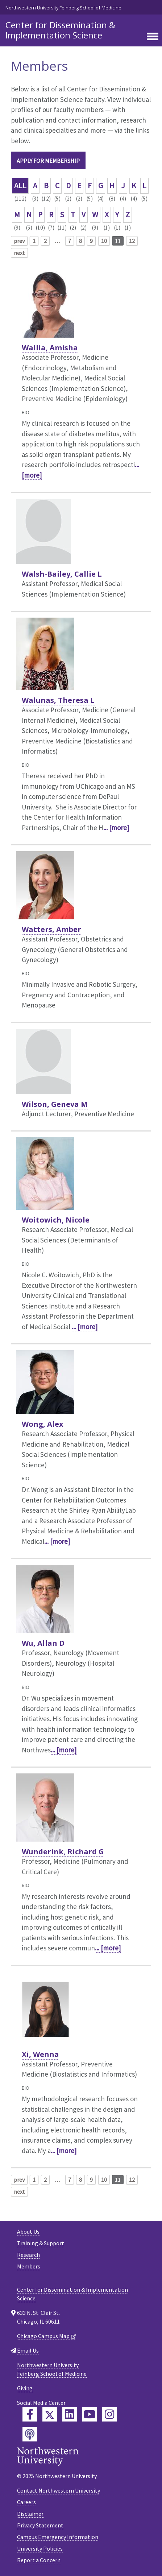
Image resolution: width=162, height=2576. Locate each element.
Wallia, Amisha (50, 348)
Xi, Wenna (40, 2054)
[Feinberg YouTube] (89, 2414)
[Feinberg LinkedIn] (69, 2414)
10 (104, 240)
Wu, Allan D (43, 1643)
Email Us (28, 2350)
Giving (25, 2388)
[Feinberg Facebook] (29, 2414)
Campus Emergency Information (57, 2536)
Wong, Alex (42, 1424)
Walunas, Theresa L (58, 700)
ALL (20, 185)
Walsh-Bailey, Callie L (62, 574)
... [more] (116, 827)
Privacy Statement (40, 2525)
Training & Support (40, 2243)
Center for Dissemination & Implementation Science (60, 30)
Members (28, 2266)
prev (19, 240)
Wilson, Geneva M (55, 1104)
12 (132, 240)
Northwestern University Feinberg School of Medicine (63, 7)
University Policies (40, 2548)
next (19, 252)
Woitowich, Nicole (56, 1220)
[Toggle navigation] (152, 37)
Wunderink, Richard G (63, 1851)
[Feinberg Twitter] (49, 2414)
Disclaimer (30, 2513)
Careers (26, 2502)
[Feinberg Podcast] (29, 2434)
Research (28, 2254)
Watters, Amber (51, 929)
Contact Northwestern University (58, 2490)
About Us (28, 2231)
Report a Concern (39, 2560)
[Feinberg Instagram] (109, 2414)
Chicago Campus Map (43, 2336)
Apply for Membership (48, 160)
